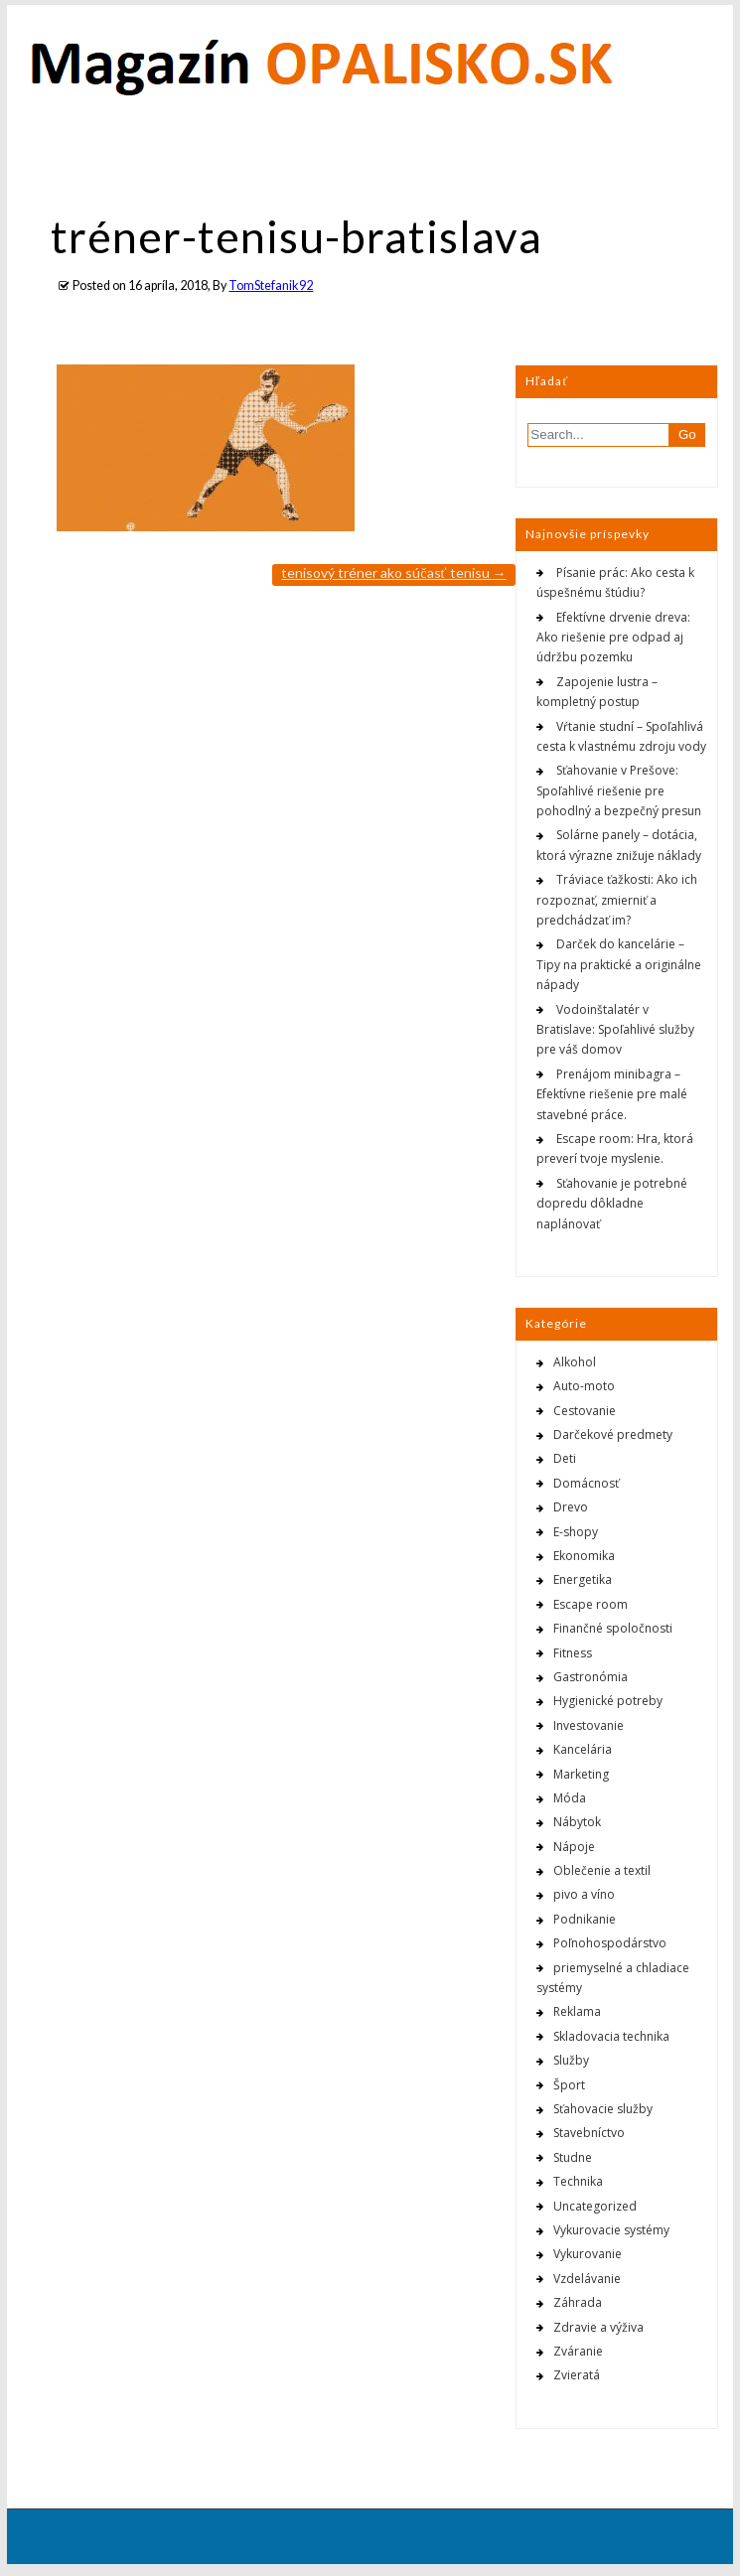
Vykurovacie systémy (611, 2229)
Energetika (582, 1579)
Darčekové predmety (612, 1434)
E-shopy (575, 1531)
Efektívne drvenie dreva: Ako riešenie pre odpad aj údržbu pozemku (613, 637)
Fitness (572, 1653)
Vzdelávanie (587, 2278)
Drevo (570, 1507)
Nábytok (577, 1821)
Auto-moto (584, 1385)
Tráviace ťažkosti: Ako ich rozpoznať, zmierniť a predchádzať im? (616, 900)
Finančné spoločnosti (612, 1628)
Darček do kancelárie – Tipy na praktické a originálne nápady (618, 964)
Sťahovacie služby (603, 2108)
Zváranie (578, 2351)
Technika (578, 2181)
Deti (564, 1458)
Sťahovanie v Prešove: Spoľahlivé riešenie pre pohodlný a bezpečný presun (618, 790)
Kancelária (582, 1749)
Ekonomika (584, 1555)
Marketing (581, 1774)
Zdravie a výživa (598, 2327)
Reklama (577, 2011)
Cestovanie (584, 1410)
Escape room (590, 1604)
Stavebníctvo (589, 2132)
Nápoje (574, 1846)
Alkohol (574, 1362)
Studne (572, 2157)
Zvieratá (576, 2374)
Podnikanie (584, 1919)
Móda (569, 1797)
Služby (571, 2060)
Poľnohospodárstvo (609, 1942)
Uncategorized (595, 2206)
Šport (569, 2084)
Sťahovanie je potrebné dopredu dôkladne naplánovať (611, 1203)
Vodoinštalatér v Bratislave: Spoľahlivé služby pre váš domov (615, 1030)
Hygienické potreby (608, 1700)
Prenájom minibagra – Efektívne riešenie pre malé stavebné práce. (611, 1094)
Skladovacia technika (611, 2036)
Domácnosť (586, 1483)
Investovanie (588, 1725)
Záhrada (577, 2302)
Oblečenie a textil (602, 1870)
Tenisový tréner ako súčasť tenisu (393, 572)
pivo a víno (584, 1894)
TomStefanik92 (270, 285)
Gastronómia (590, 1676)
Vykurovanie (587, 2253)
